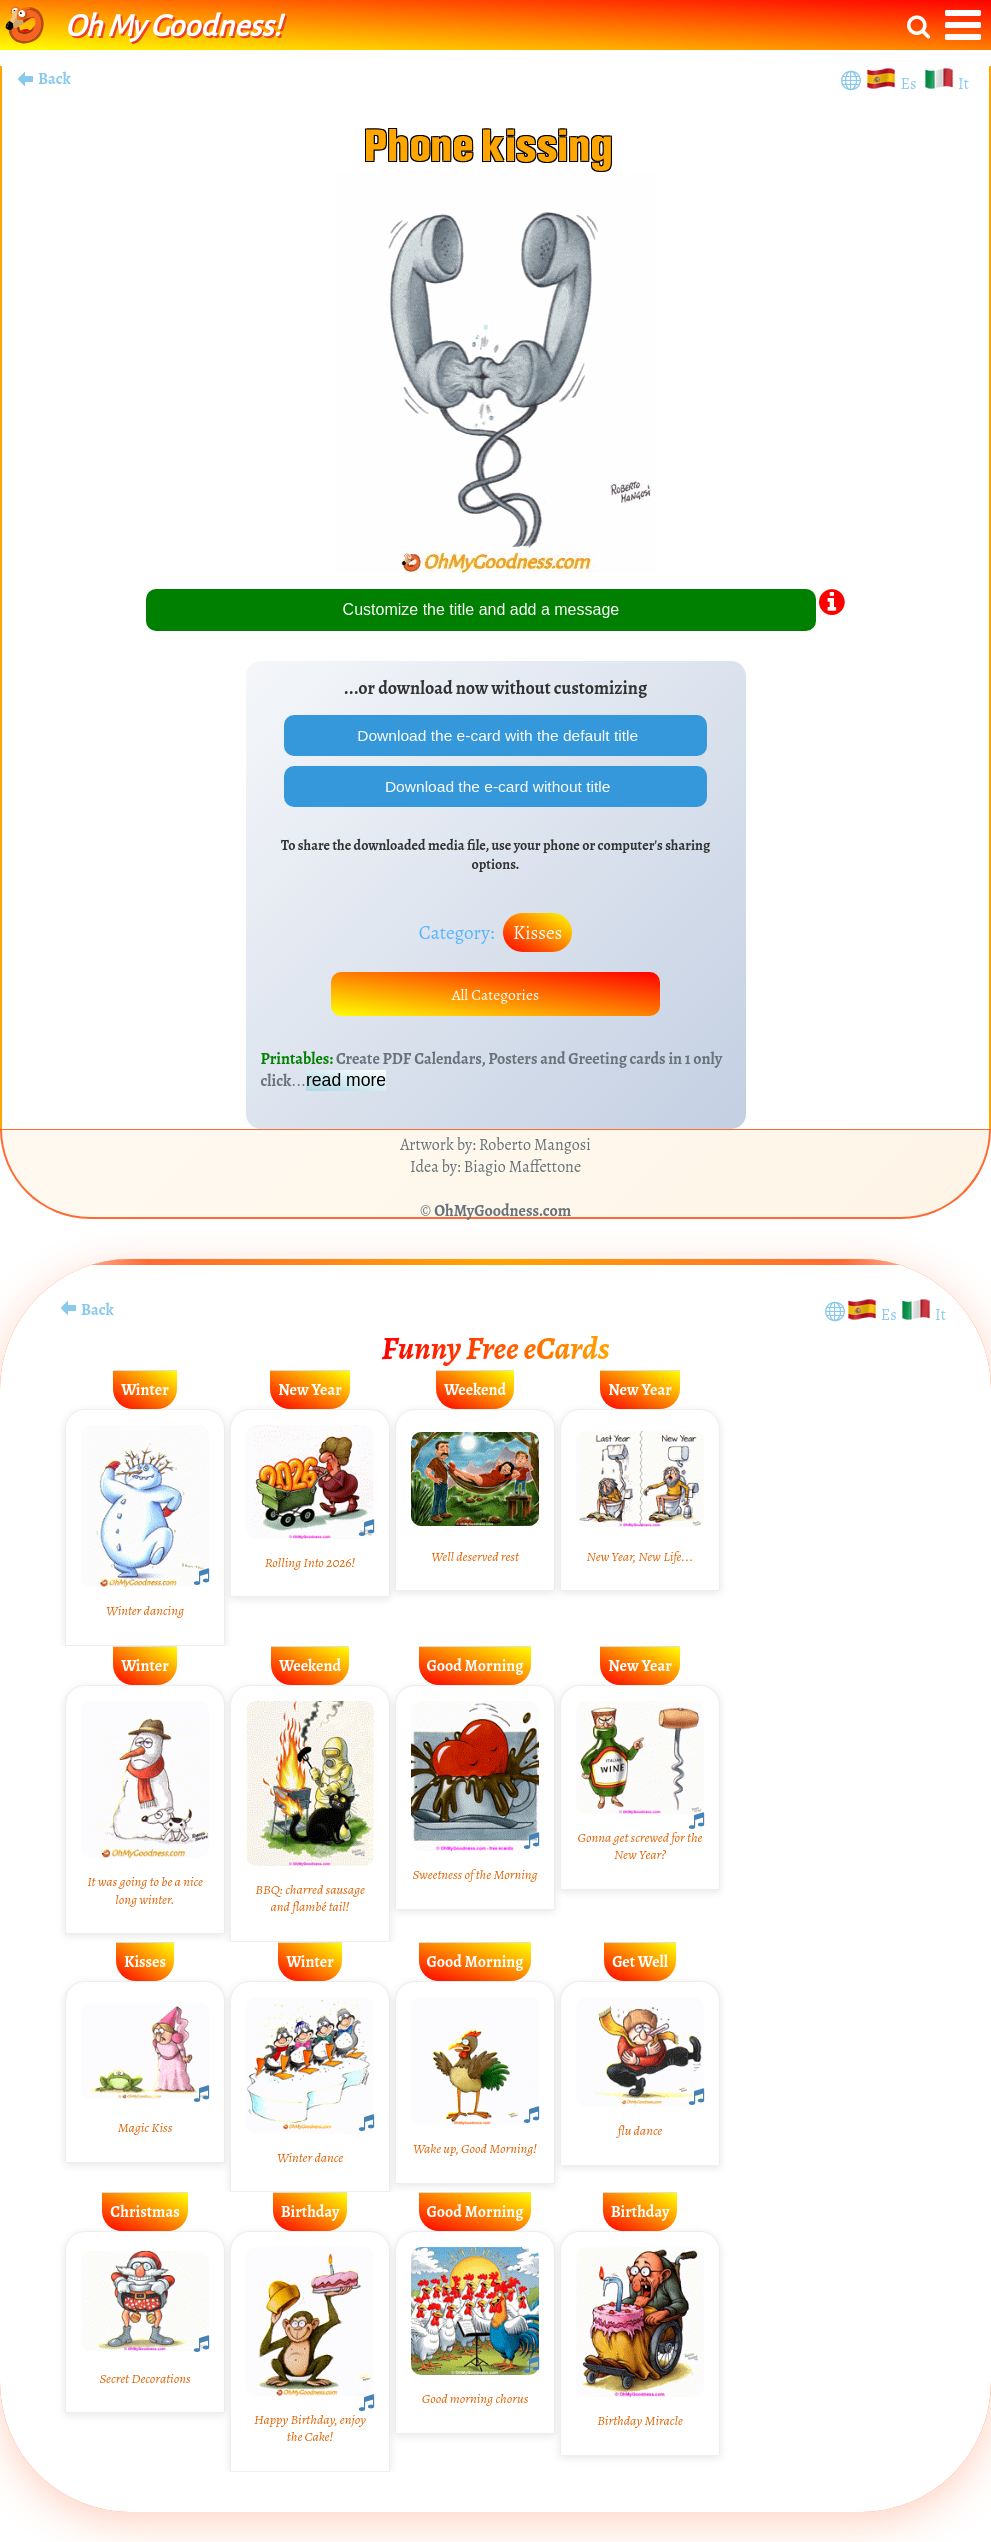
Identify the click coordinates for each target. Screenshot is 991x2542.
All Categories (496, 997)
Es (910, 84)
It (963, 84)
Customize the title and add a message (481, 609)
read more (346, 1084)
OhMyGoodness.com (502, 1215)
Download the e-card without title (495, 787)
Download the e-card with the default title (496, 735)
